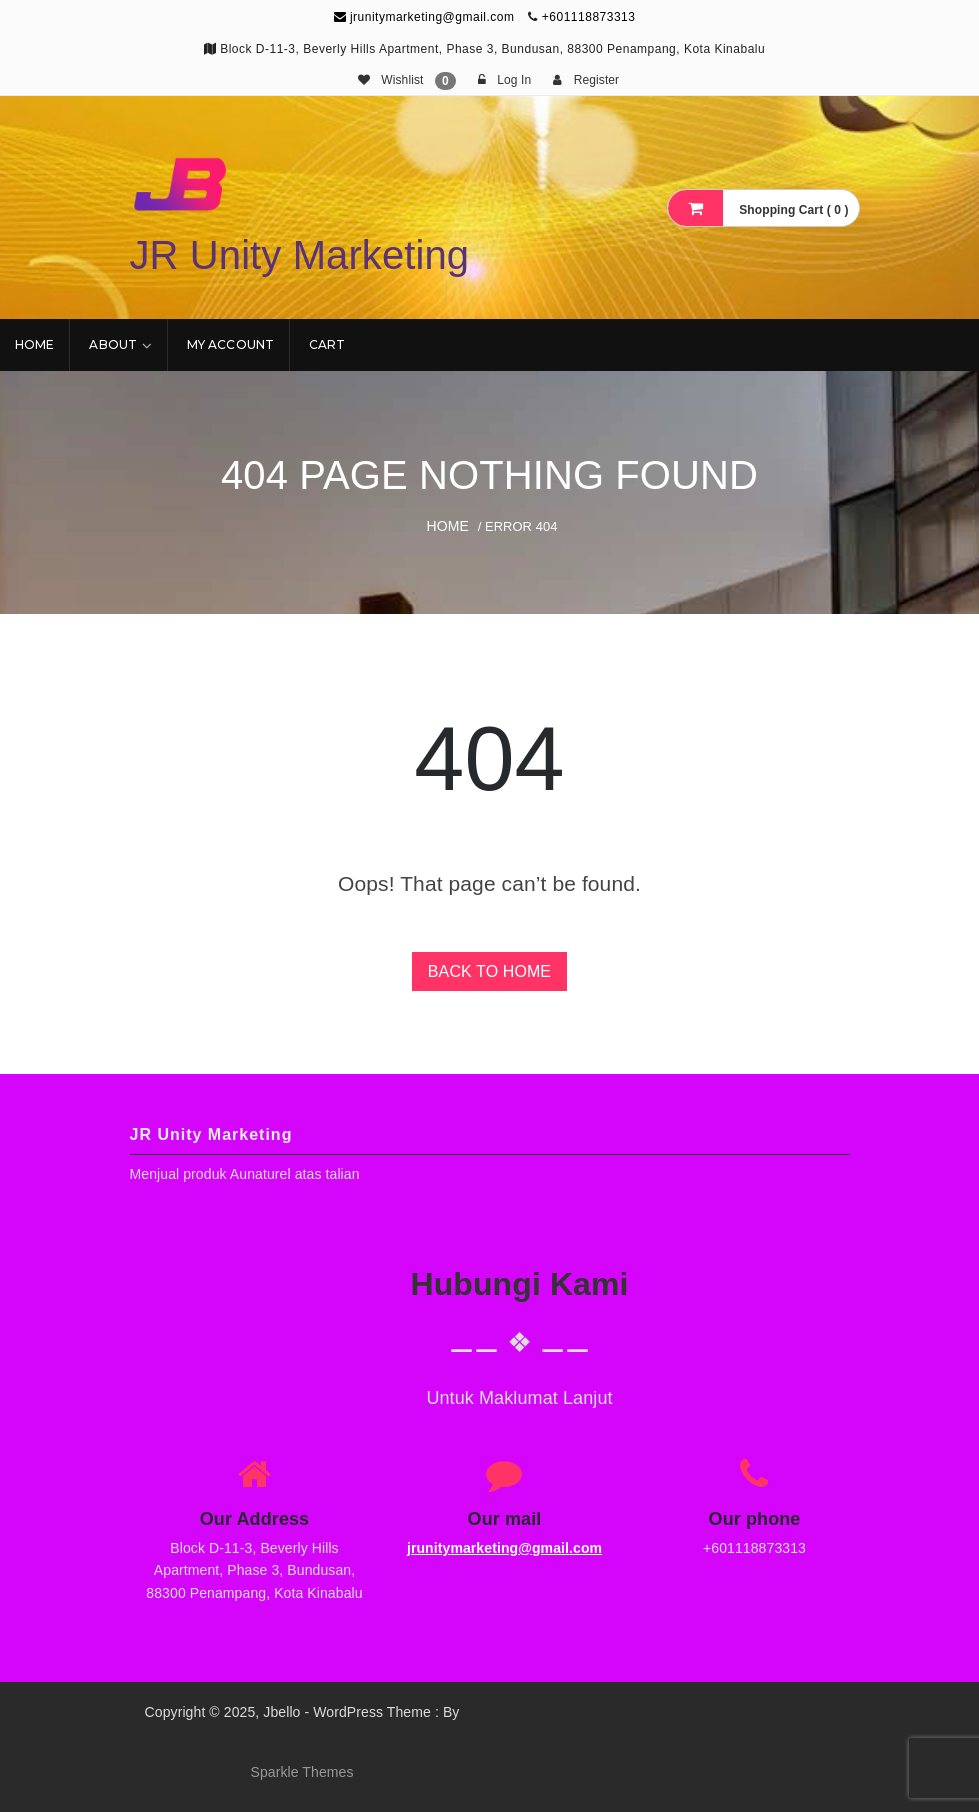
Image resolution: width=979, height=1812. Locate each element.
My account (230, 344)
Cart (327, 344)
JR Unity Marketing (300, 255)
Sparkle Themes (301, 1772)
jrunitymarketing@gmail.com (424, 17)
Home (34, 344)
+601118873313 (589, 17)
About (113, 344)
